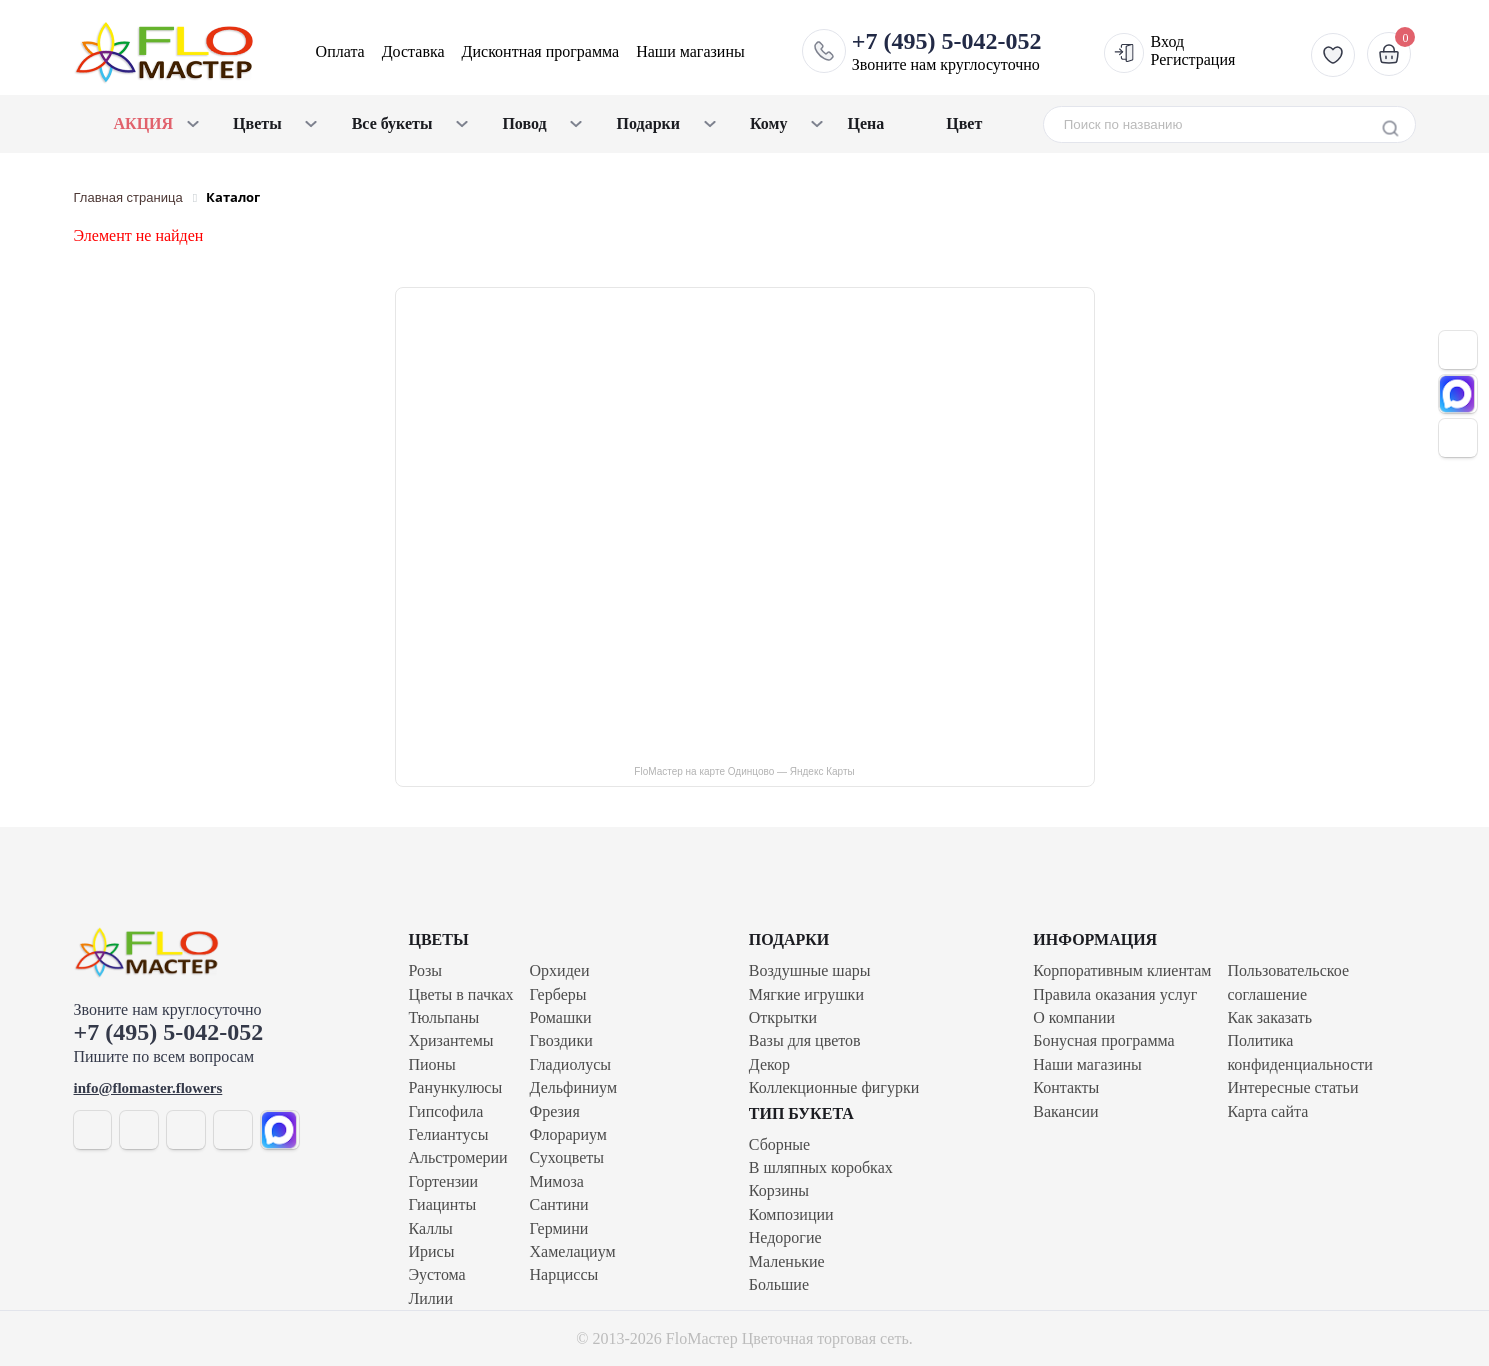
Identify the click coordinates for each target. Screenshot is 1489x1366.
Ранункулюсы (456, 1087)
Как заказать (1269, 1017)
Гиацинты (443, 1204)
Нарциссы (564, 1274)
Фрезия (555, 1111)
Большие (779, 1284)
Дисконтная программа (541, 51)
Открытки (783, 1017)
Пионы (432, 1064)
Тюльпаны (444, 1017)
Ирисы (432, 1251)
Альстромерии (458, 1157)
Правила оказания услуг (1115, 994)
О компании (1074, 1017)
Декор (769, 1064)
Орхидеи (560, 970)
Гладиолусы (570, 1064)
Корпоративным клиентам (1122, 970)
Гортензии (444, 1181)
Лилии (431, 1298)
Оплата (340, 51)
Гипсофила (446, 1111)
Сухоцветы (567, 1157)
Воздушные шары (810, 970)
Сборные (779, 1144)
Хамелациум (573, 1251)
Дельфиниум (573, 1087)
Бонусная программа (1103, 1040)
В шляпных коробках (821, 1167)
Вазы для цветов (805, 1040)
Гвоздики (561, 1040)
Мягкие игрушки (806, 994)
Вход (1168, 41)
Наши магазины (690, 51)
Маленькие (787, 1261)
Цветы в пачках (461, 994)
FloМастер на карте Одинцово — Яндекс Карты (744, 771)
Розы (426, 970)
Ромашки (561, 1017)
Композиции (791, 1214)
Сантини (559, 1204)
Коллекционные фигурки (834, 1087)
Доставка (413, 51)
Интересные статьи (1292, 1087)
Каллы (431, 1228)
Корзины (779, 1190)
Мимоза (557, 1181)
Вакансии (1065, 1111)
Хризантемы (451, 1040)
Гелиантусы (449, 1134)
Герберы (558, 994)
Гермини (559, 1228)
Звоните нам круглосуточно (947, 51)
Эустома (437, 1274)
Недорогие (785, 1237)
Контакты (1066, 1087)
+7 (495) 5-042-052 (169, 1032)
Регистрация (1193, 59)
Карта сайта (1267, 1111)
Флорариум (568, 1134)
